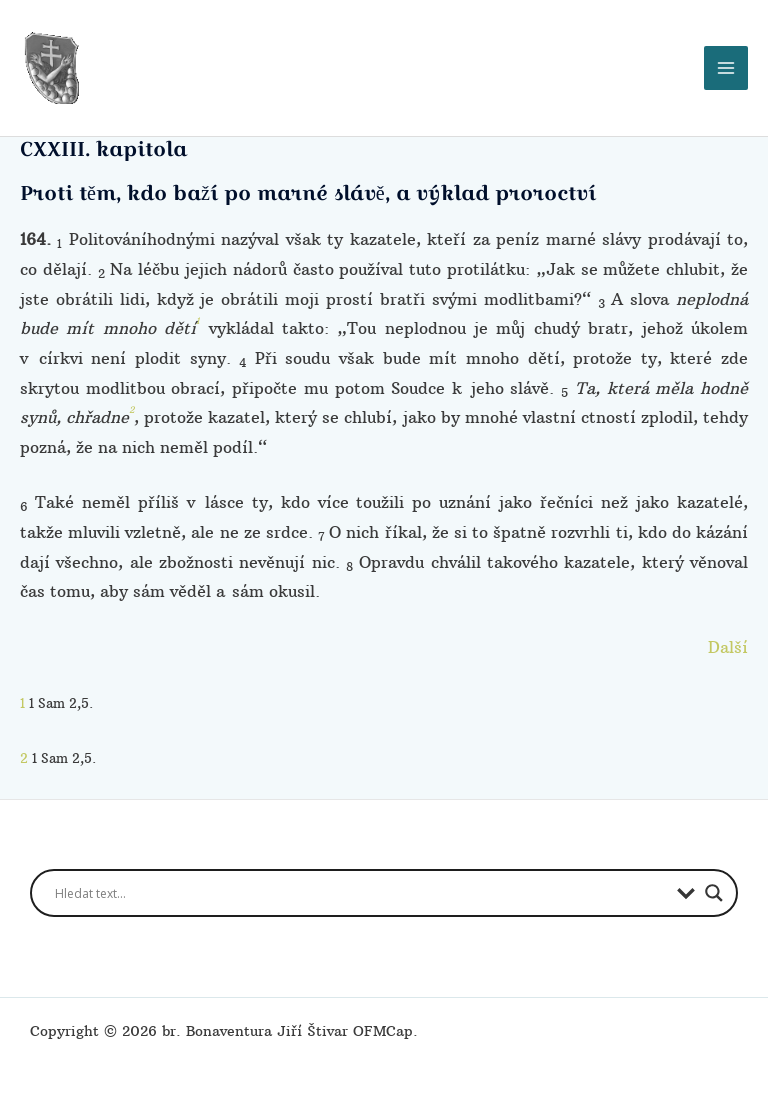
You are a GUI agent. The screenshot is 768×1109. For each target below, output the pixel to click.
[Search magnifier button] (714, 885)
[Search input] (361, 885)
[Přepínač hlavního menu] (726, 64)
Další (728, 638)
